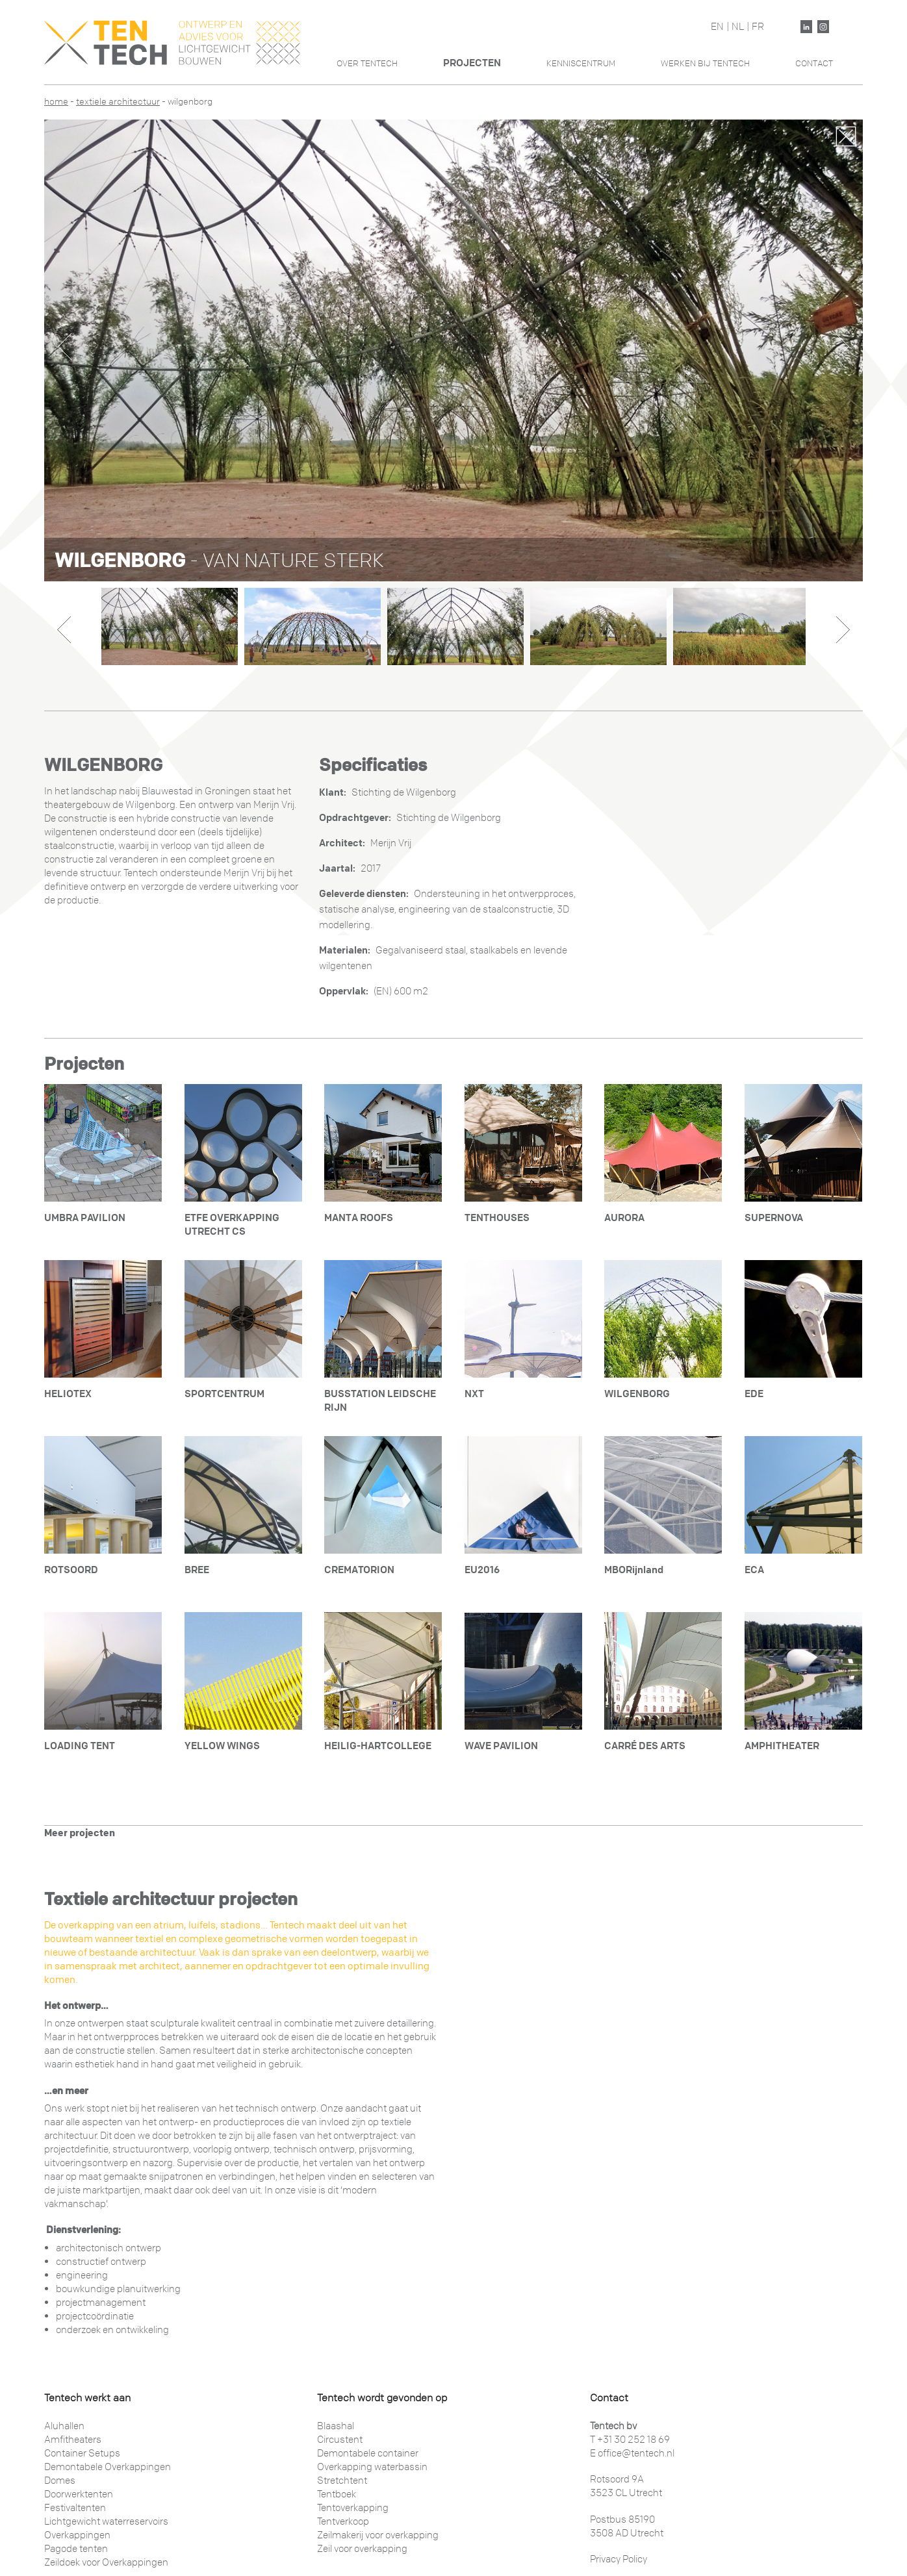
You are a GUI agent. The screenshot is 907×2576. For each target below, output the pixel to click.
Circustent (340, 2439)
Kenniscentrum (580, 63)
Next (842, 346)
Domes (59, 2480)
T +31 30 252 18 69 (630, 2439)
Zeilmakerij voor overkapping (378, 2535)
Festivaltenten (75, 2507)
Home (56, 101)
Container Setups (82, 2453)
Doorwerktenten (78, 2494)
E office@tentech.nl (632, 2453)
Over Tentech (367, 63)
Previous (64, 346)
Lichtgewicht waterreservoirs (106, 2521)
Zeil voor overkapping (362, 2548)
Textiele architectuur (118, 101)
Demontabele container (367, 2453)
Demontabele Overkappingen (107, 2466)
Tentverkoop (343, 2521)
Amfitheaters (72, 2439)
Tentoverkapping (353, 2507)
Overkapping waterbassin (372, 2466)
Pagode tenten (76, 2548)
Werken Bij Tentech (705, 63)
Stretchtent (342, 2480)
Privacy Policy (618, 2559)
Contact (814, 63)
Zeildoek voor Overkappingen (106, 2562)
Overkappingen (77, 2535)
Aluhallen (64, 2425)
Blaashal (335, 2425)
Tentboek (336, 2494)
